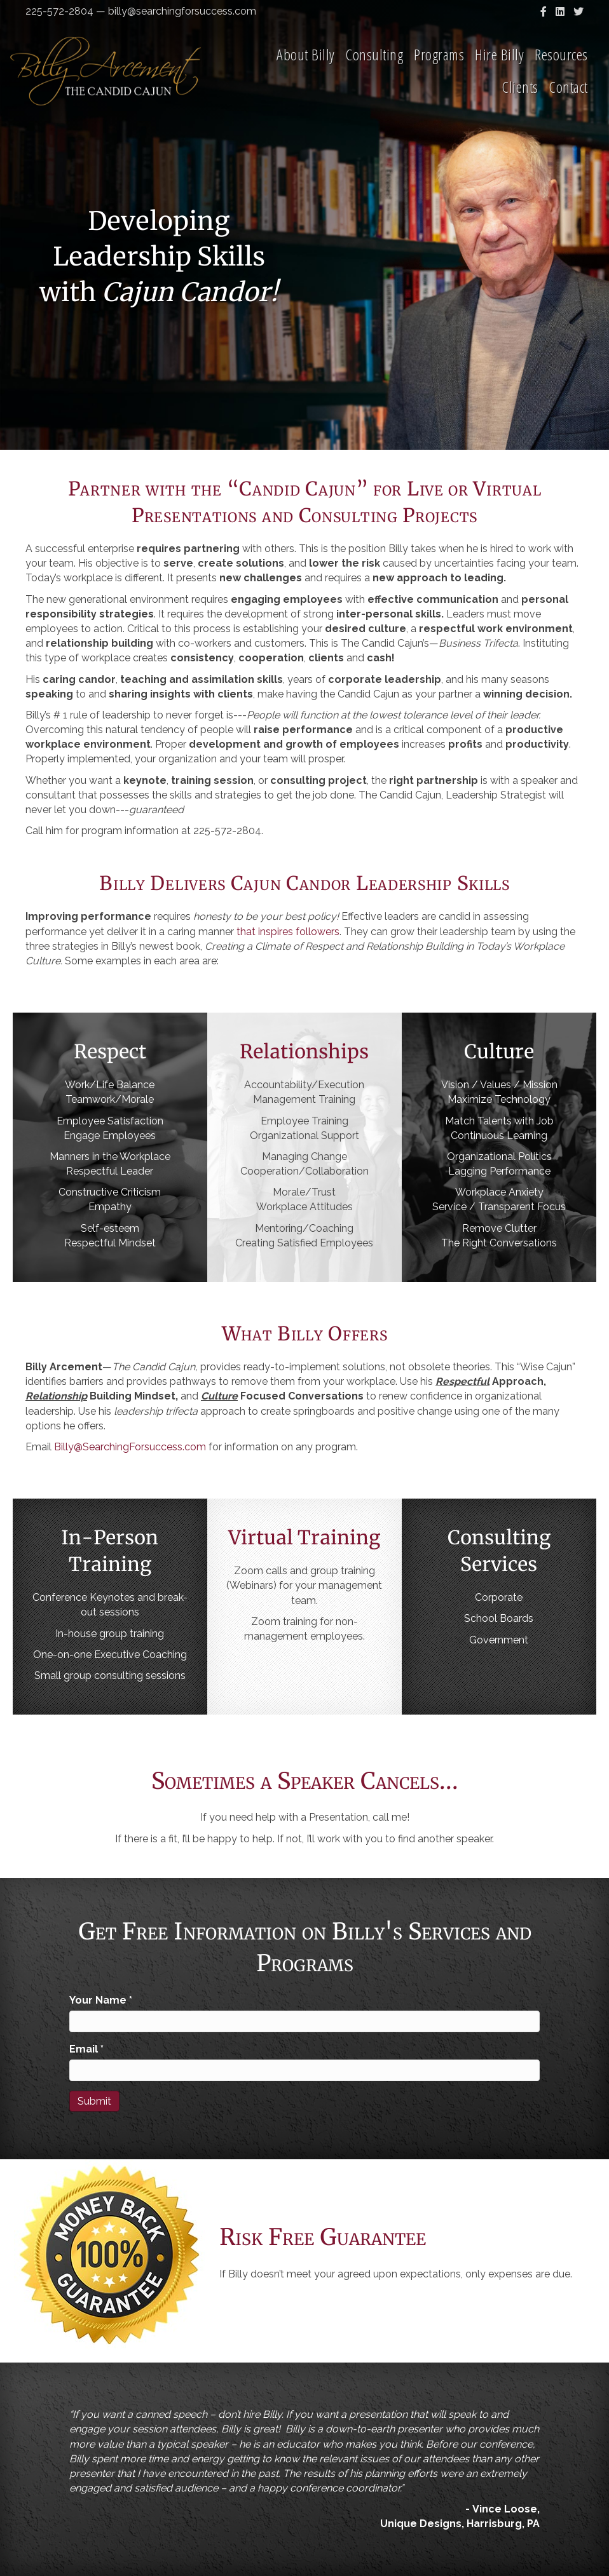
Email (86, 2049)
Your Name (100, 2000)
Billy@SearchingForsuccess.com (130, 1447)
